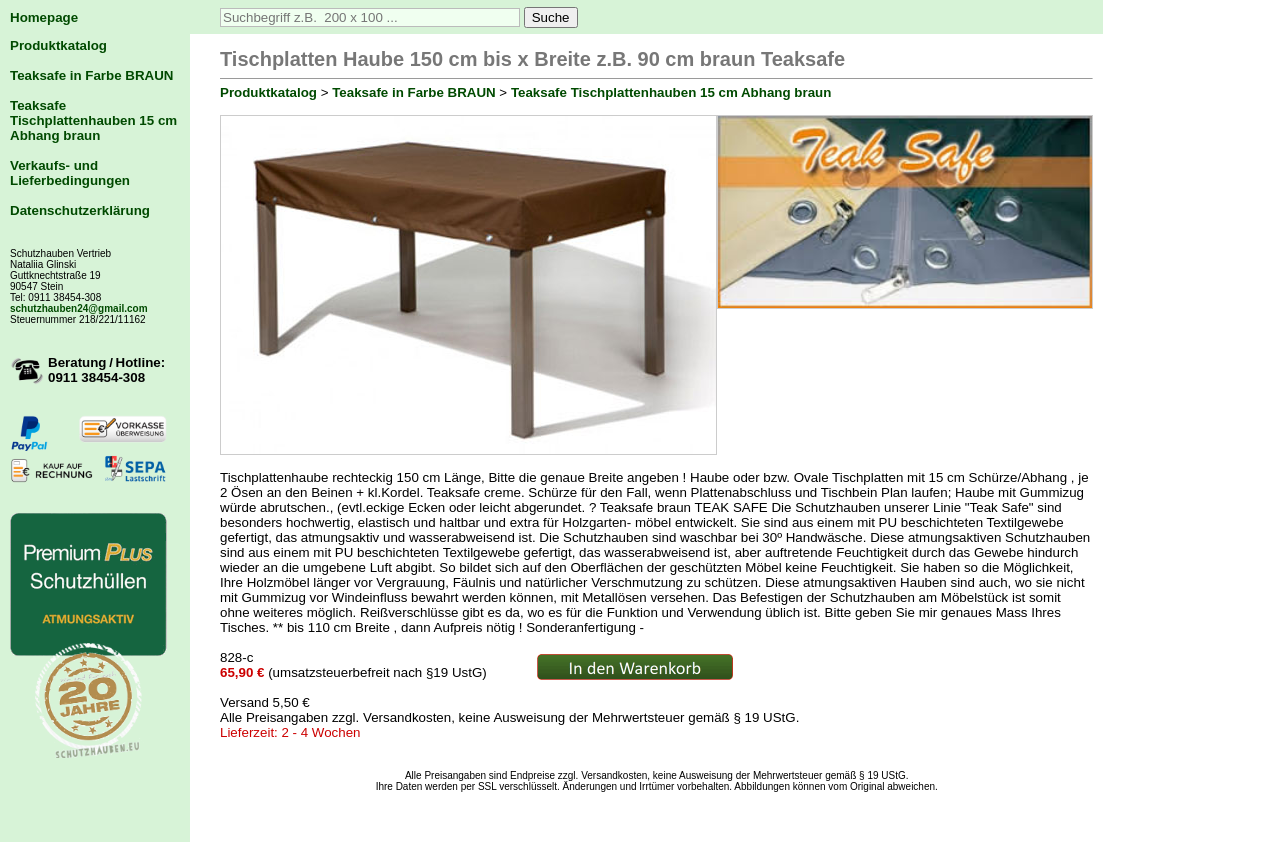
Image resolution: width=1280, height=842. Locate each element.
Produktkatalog (58, 45)
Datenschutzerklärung (80, 210)
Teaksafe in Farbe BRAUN (91, 75)
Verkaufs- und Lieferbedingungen (70, 173)
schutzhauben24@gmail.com (79, 308)
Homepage (44, 17)
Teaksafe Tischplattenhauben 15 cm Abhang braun (93, 120)
